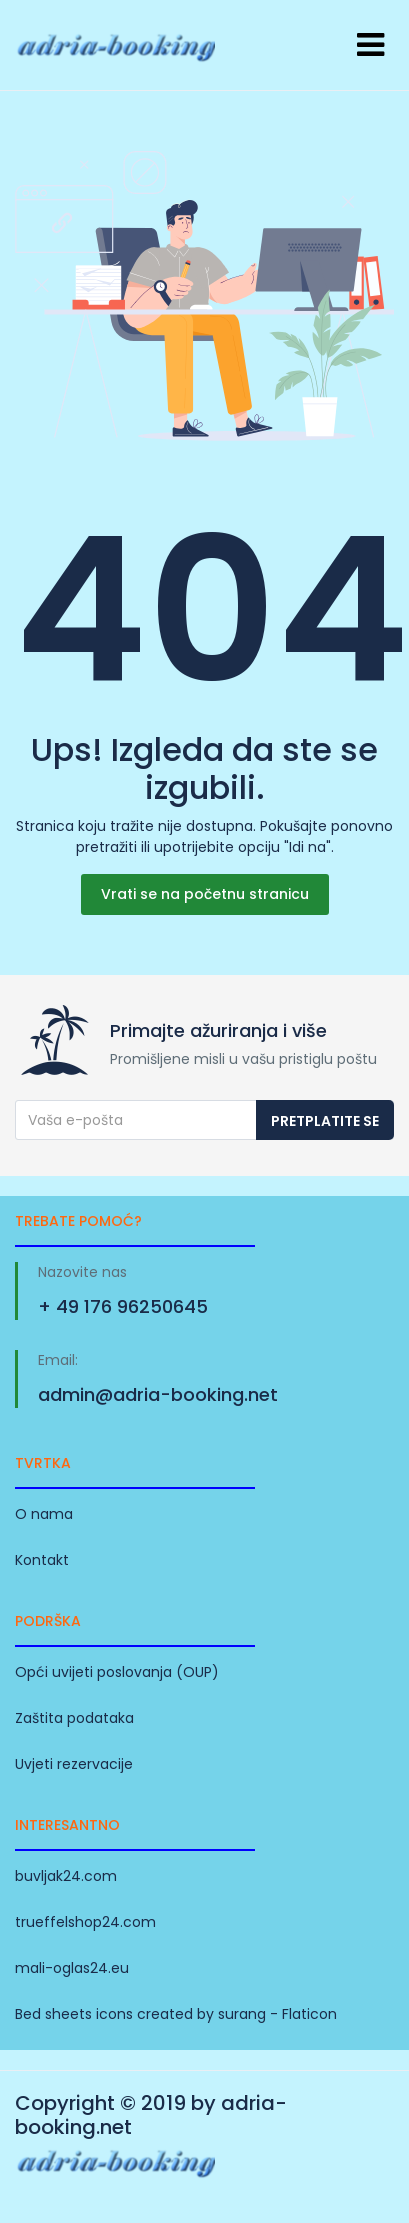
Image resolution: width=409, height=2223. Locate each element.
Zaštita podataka (74, 1718)
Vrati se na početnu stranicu (205, 894)
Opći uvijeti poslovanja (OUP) (117, 1672)
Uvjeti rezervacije (74, 1764)
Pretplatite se (325, 1121)
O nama (44, 1514)
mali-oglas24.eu (72, 1968)
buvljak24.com (66, 1876)
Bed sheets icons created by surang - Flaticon (176, 2014)
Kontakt (42, 1560)
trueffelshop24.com (85, 1922)
